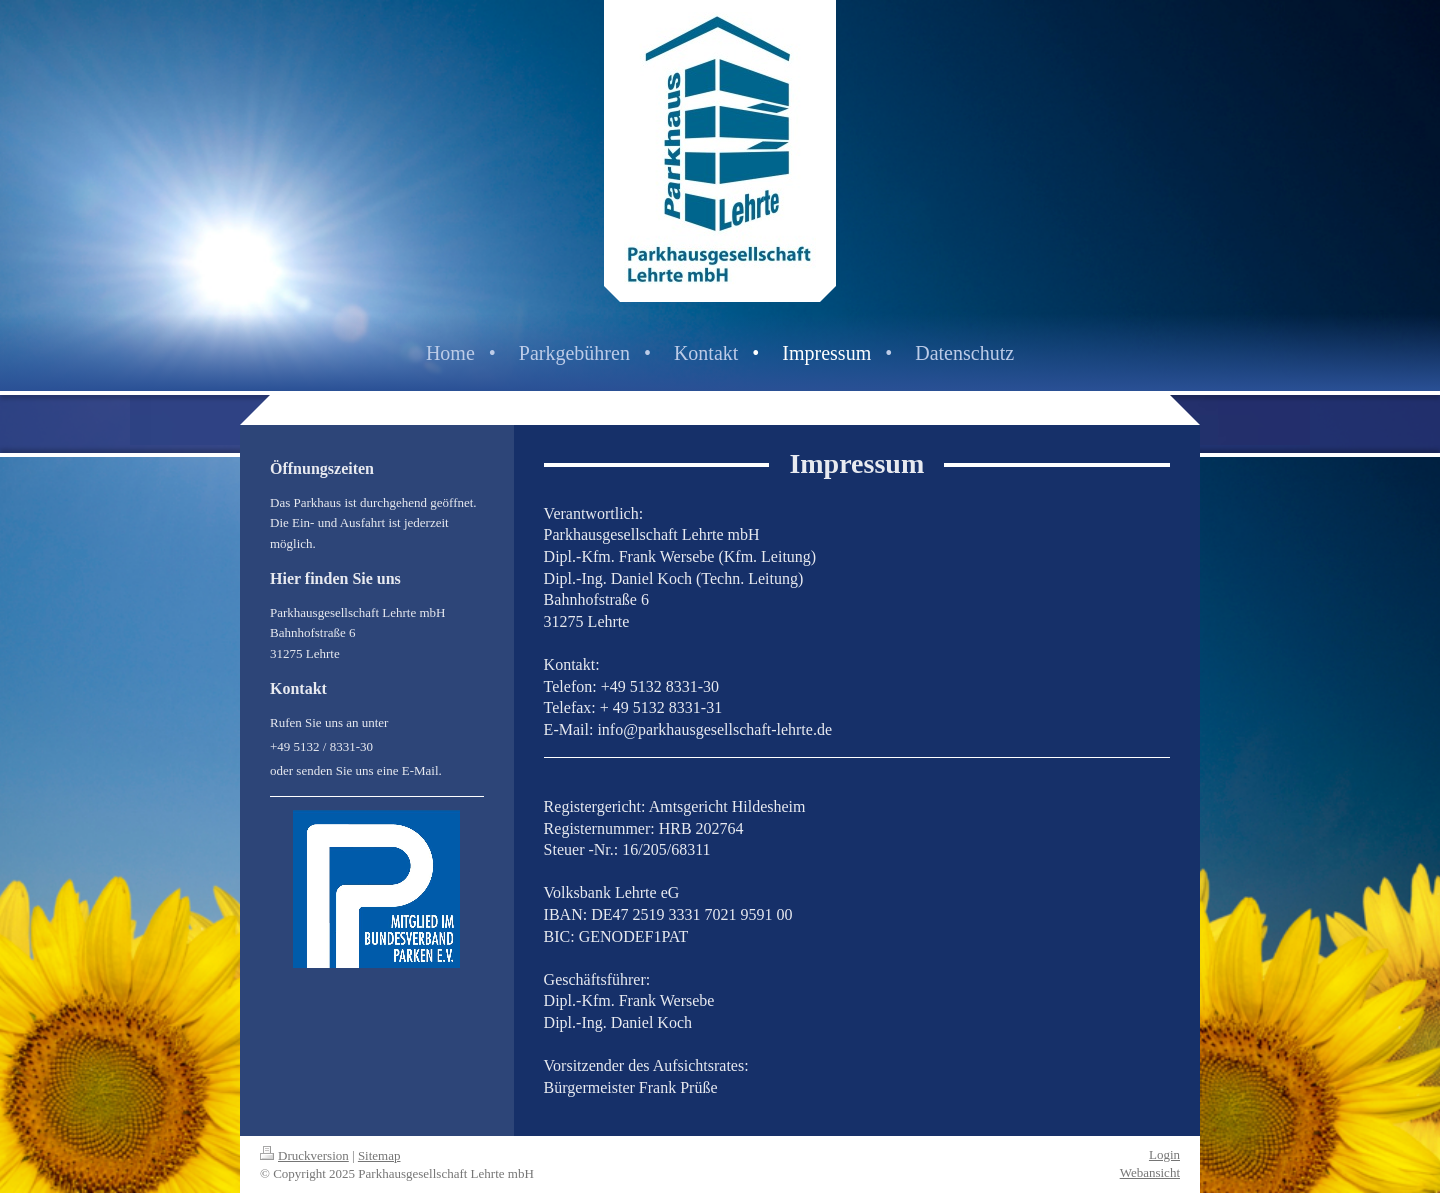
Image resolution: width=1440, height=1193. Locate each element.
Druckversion (304, 1155)
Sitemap (379, 1155)
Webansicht (1150, 1172)
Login (1164, 1154)
